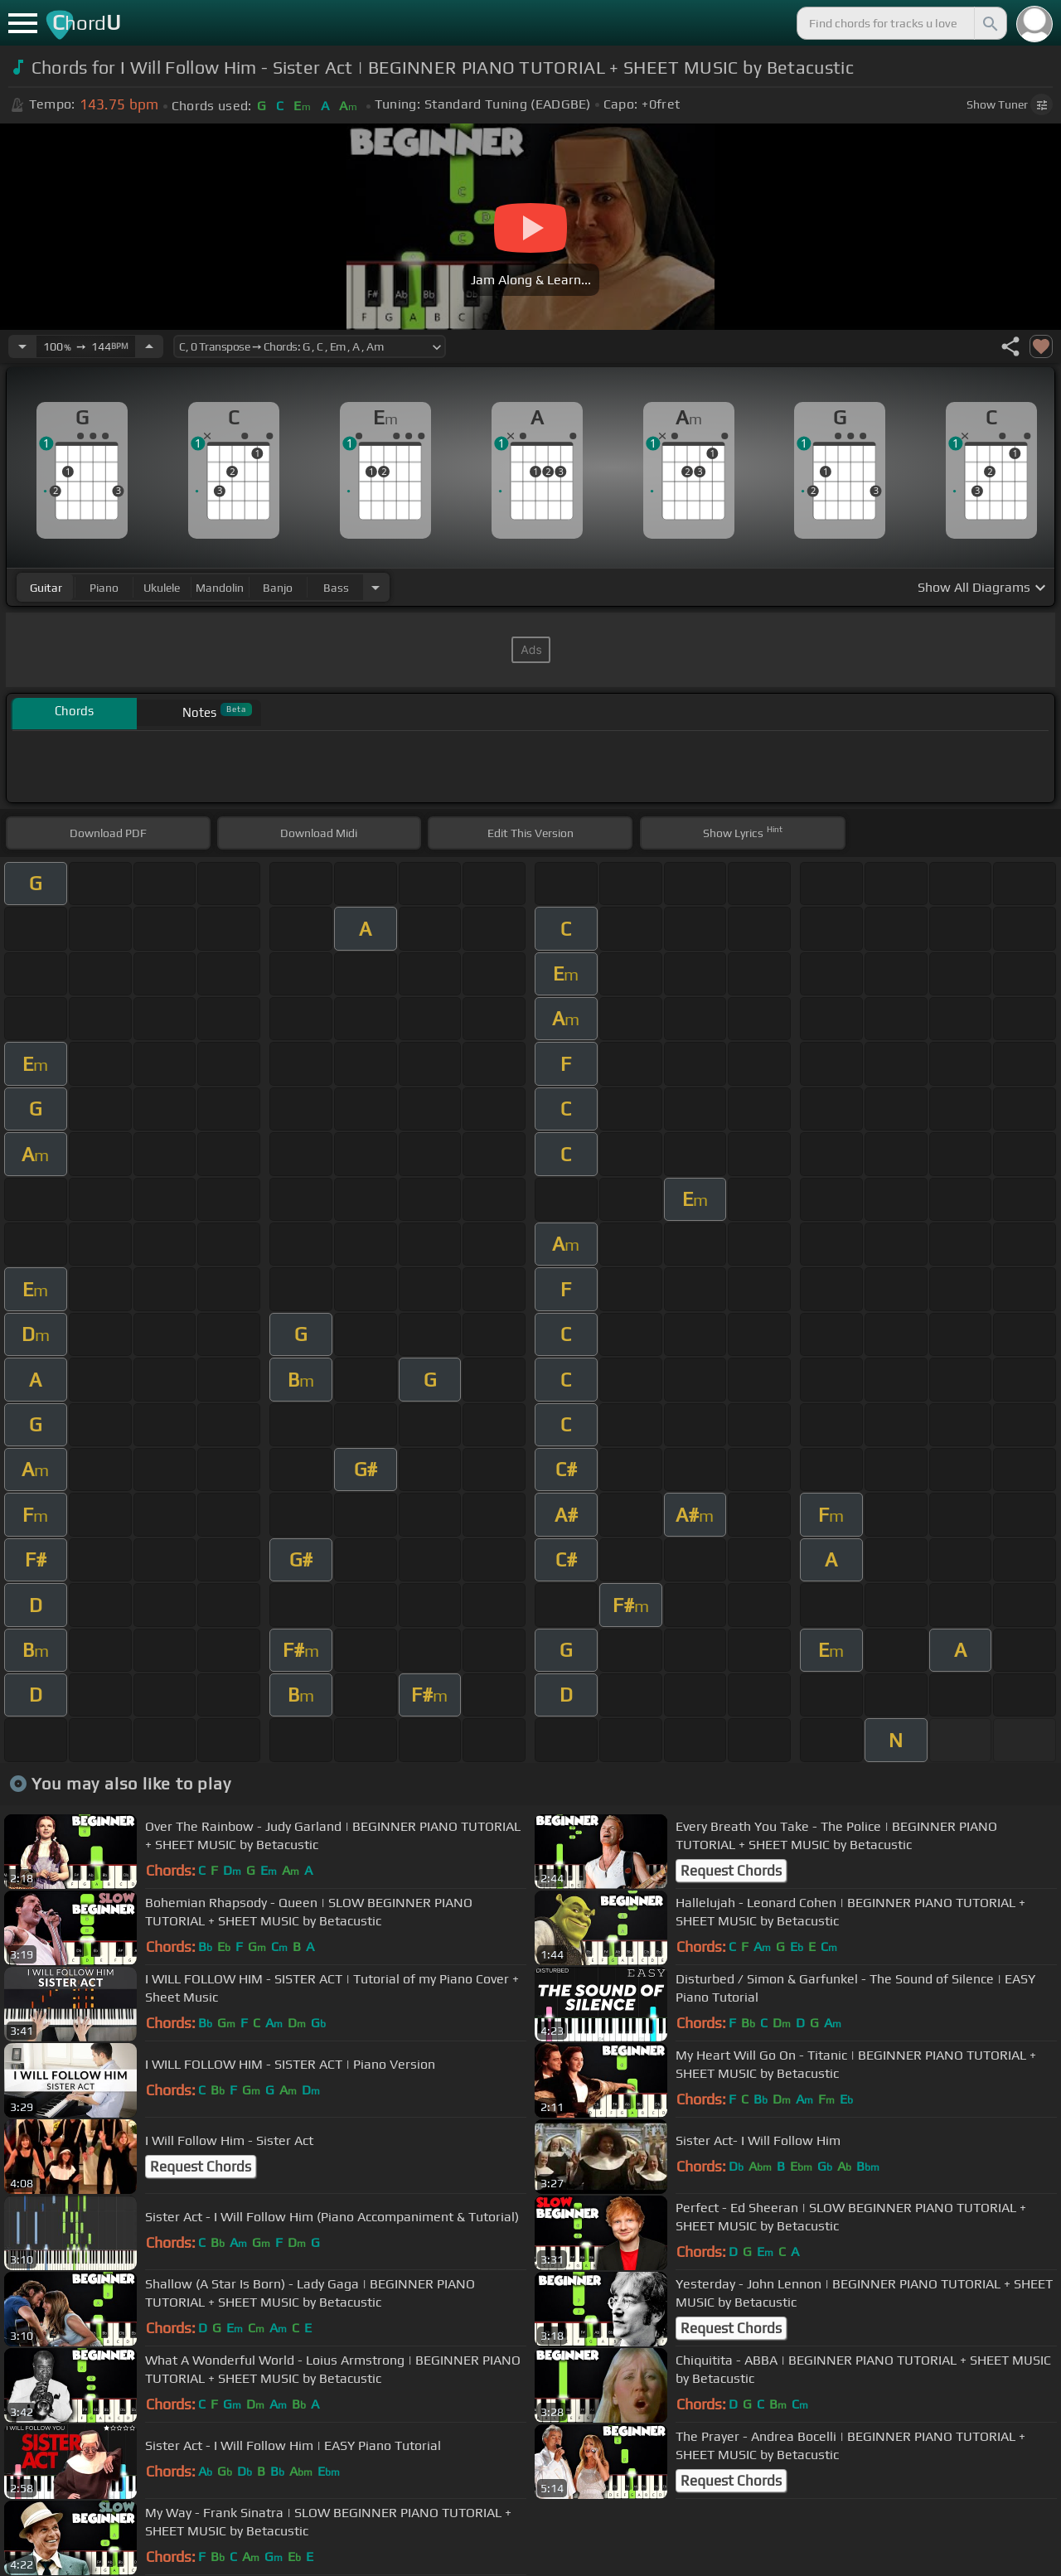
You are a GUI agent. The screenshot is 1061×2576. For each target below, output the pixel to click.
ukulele (161, 587)
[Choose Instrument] (375, 587)
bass (336, 587)
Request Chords (731, 1870)
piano (104, 587)
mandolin (220, 587)
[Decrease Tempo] (22, 346)
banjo (278, 587)
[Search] (989, 23)
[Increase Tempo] (149, 346)
